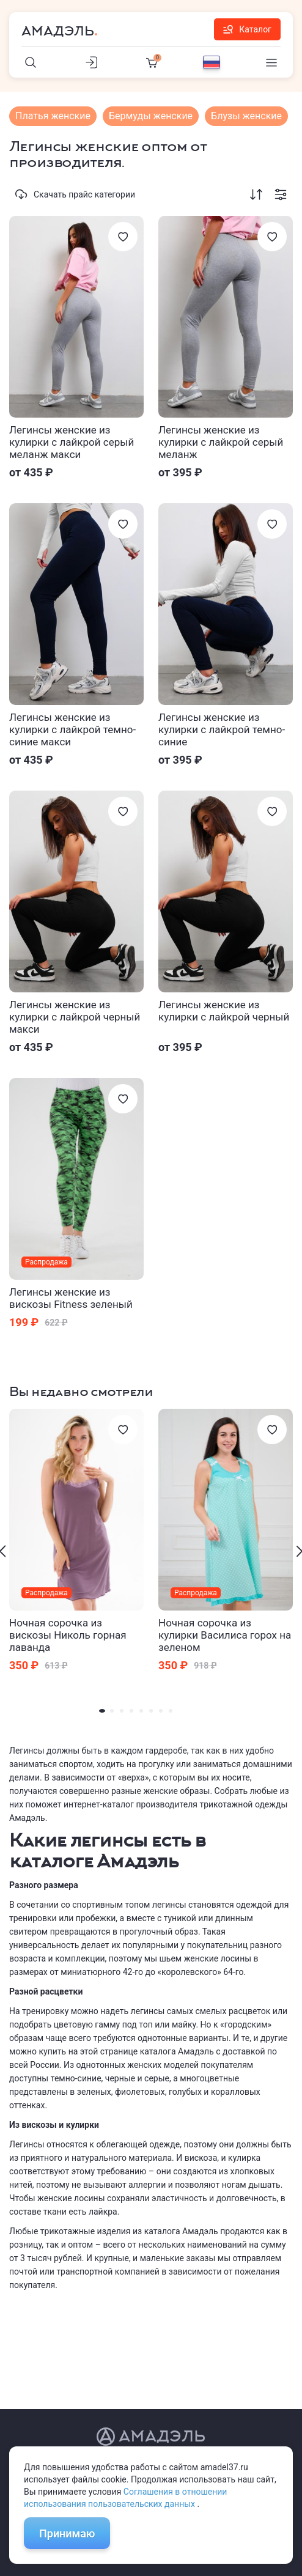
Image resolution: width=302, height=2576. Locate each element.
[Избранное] (123, 236)
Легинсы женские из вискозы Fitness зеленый (71, 1298)
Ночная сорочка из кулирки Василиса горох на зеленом (224, 1635)
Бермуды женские (151, 116)
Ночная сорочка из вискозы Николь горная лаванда (68, 1635)
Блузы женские (246, 116)
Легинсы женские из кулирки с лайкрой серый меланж (220, 442)
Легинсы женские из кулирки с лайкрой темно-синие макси (72, 729)
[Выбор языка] (211, 62)
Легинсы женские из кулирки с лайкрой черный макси (74, 1016)
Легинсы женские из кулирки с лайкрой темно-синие (221, 729)
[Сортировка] (256, 194)
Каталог (247, 29)
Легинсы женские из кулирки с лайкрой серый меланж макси (71, 442)
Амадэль (57, 31)
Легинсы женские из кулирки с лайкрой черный (223, 1010)
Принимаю (67, 2533)
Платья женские (52, 116)
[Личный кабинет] (91, 62)
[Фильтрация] (280, 194)
